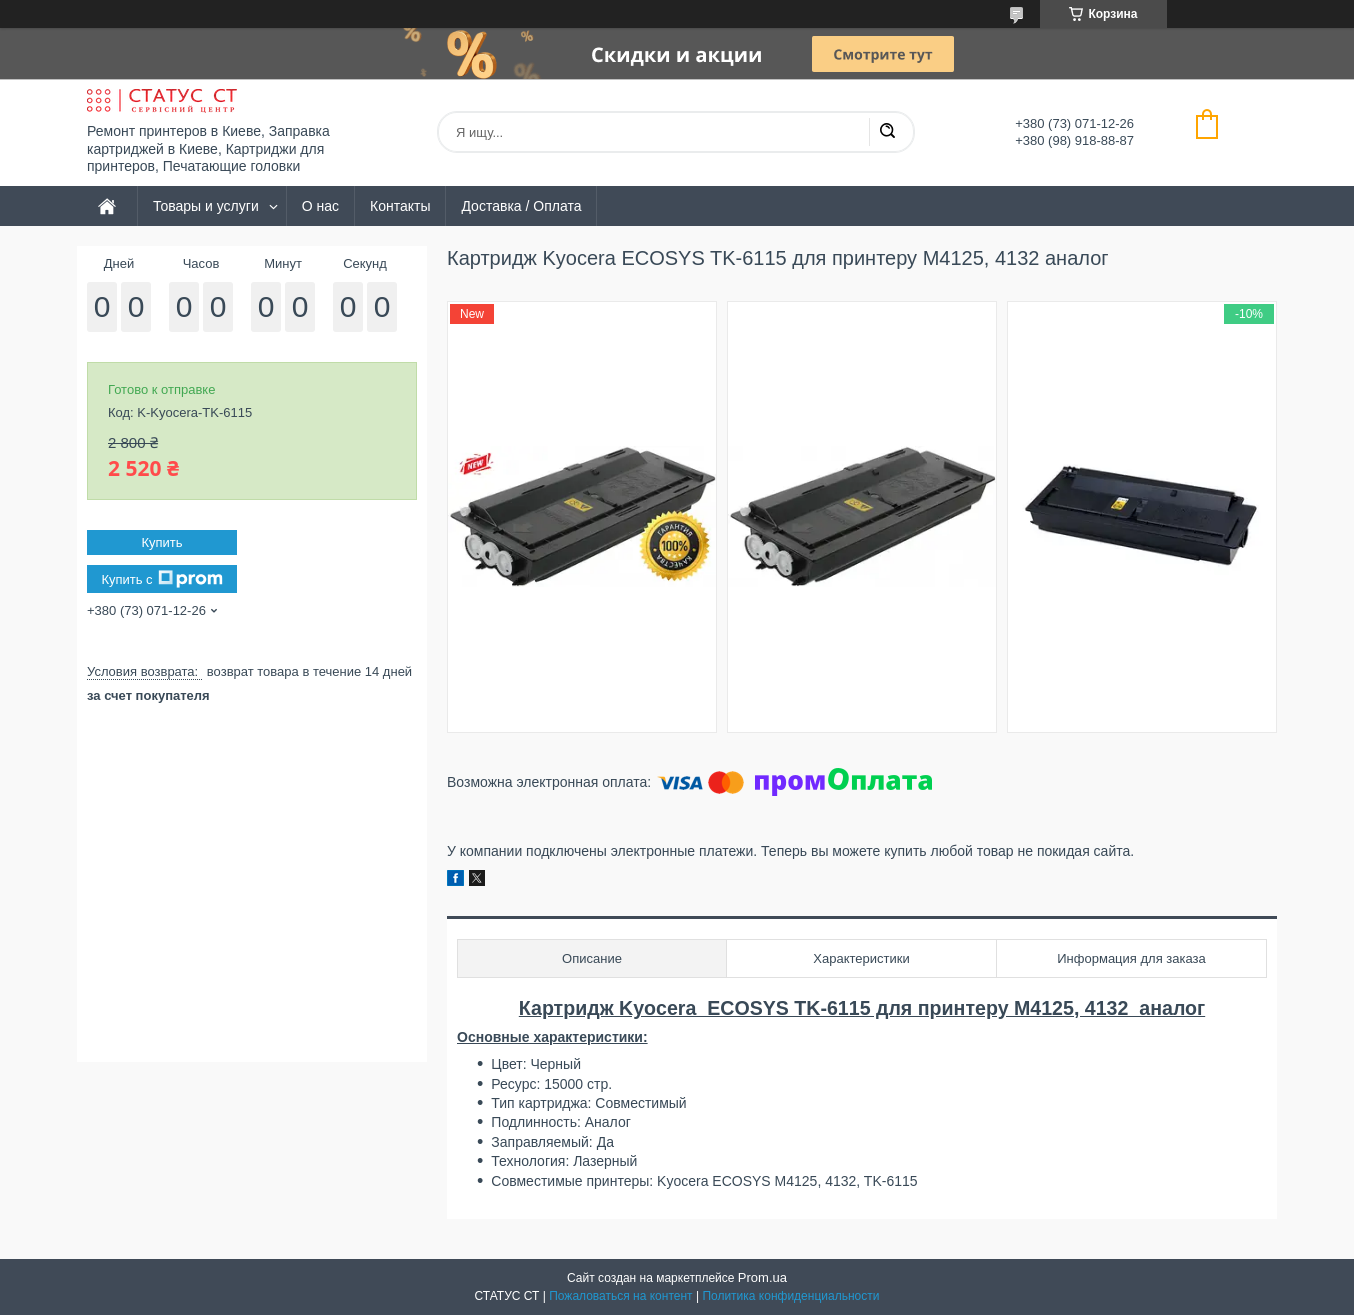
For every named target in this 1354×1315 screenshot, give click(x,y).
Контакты (400, 206)
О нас (320, 206)
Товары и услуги (206, 206)
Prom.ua (762, 1277)
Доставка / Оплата (521, 206)
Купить (161, 542)
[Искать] (887, 132)
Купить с (161, 579)
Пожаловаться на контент (620, 1296)
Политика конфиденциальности (790, 1296)
